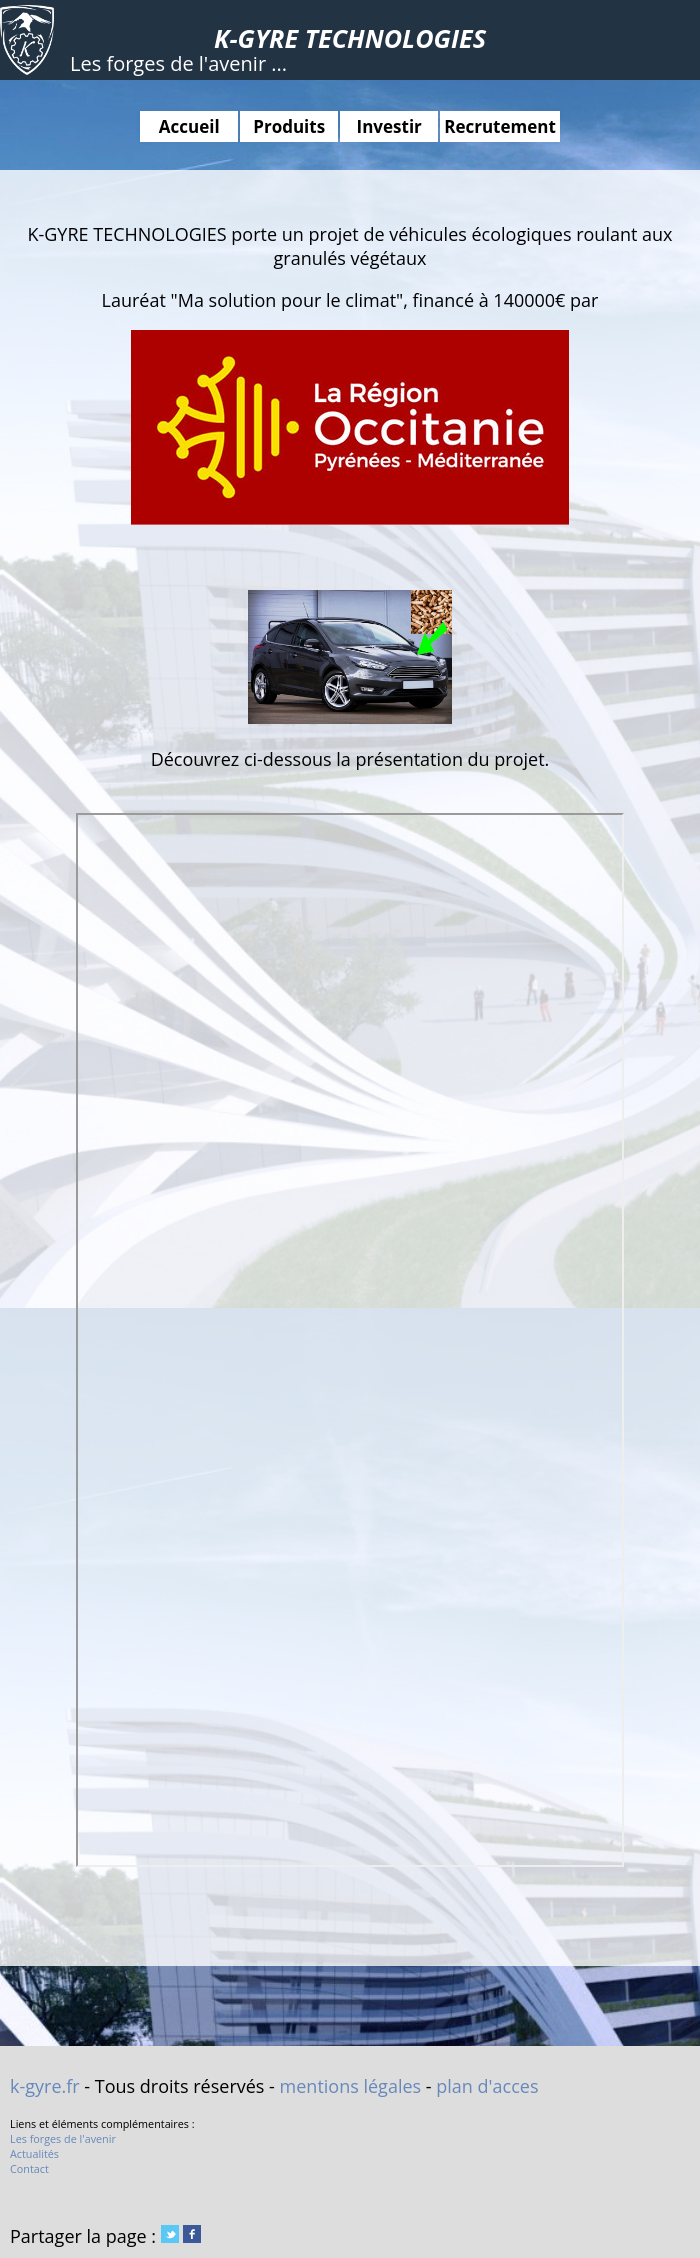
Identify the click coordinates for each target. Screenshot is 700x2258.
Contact (29, 2168)
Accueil (189, 126)
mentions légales (351, 2086)
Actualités (34, 2153)
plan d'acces (487, 2086)
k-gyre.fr (45, 2086)
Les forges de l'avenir (63, 2138)
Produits (289, 126)
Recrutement (500, 126)
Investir (389, 126)
